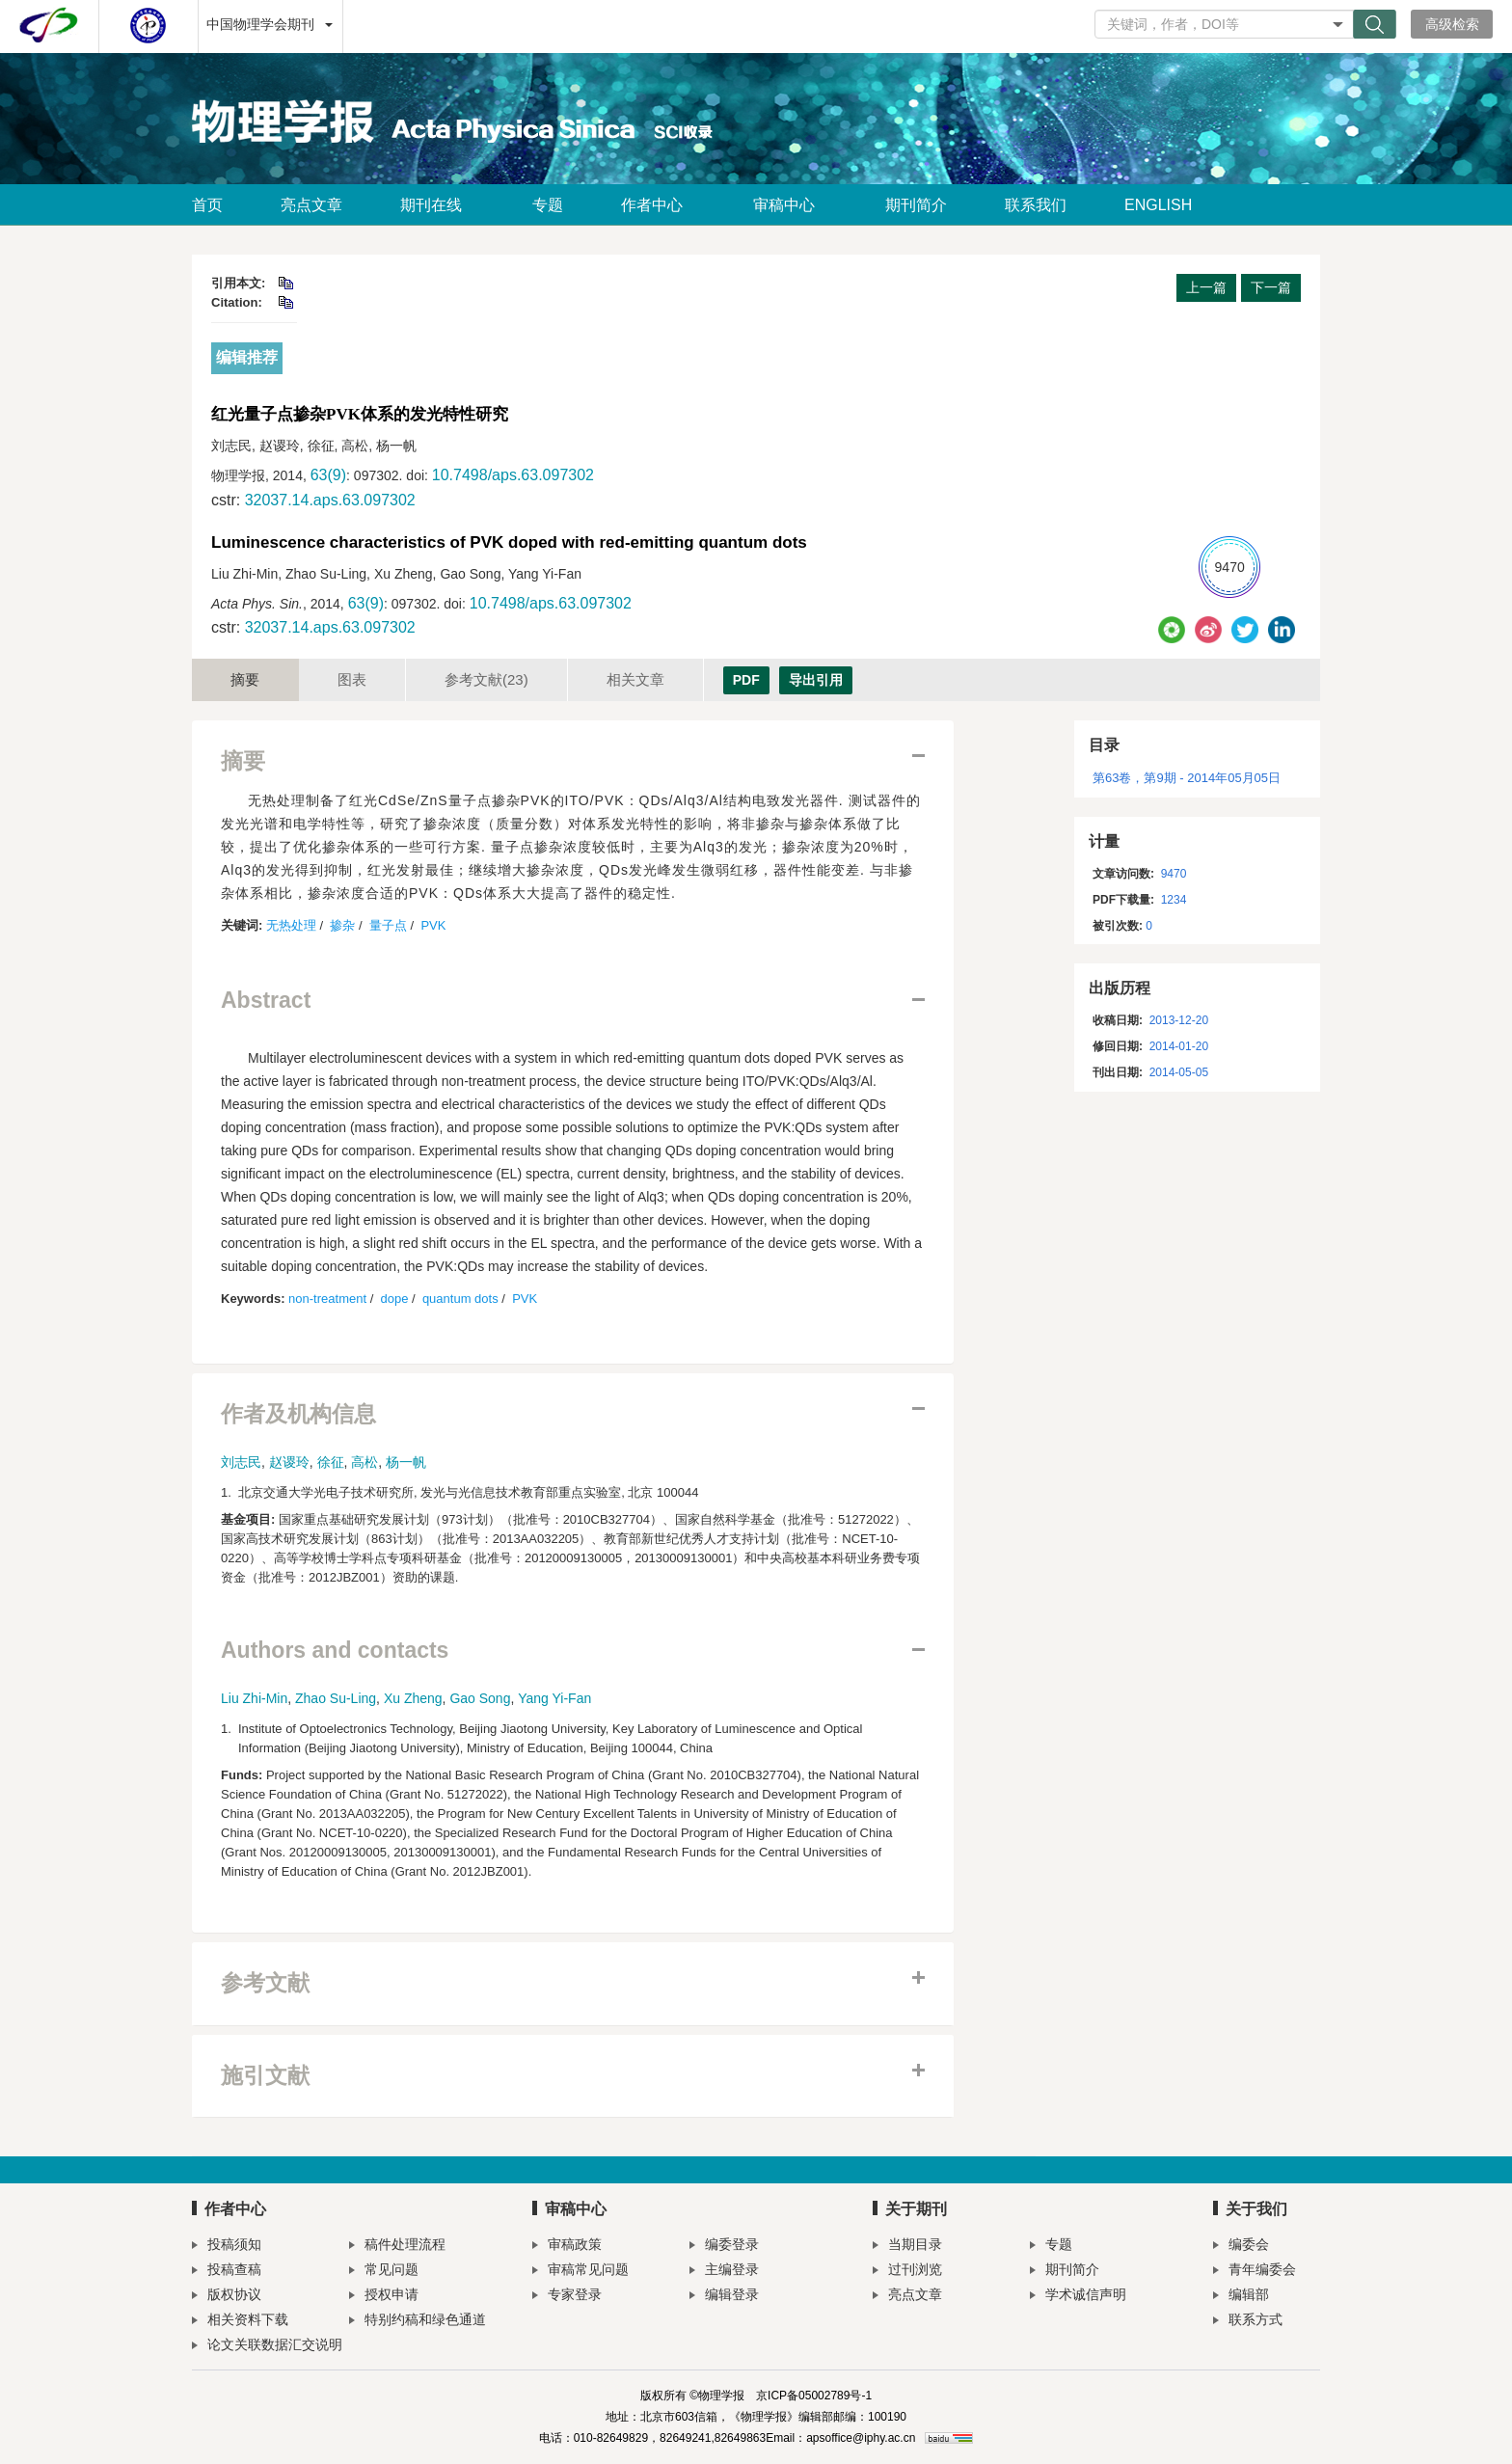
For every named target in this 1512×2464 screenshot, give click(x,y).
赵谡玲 (289, 1462)
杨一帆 (406, 1462)
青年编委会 (1254, 2271)
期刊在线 (437, 205)
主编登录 (724, 2271)
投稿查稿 (226, 2271)
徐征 (330, 1462)
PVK (433, 925)
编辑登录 (724, 2297)
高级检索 (1452, 24)
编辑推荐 (247, 357)
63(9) (328, 475)
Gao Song (479, 1698)
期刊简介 (916, 205)
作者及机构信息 (298, 1414)
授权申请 (383, 2297)
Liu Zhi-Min (254, 1698)
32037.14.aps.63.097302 (330, 500)
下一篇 (1271, 287)
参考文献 (486, 679)
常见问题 (383, 2271)
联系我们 (1035, 205)
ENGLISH (1158, 205)
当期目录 (907, 2246)
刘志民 (241, 1462)
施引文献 (265, 2076)
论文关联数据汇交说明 (267, 2347)
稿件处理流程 (397, 2246)
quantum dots (460, 1298)
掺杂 (342, 925)
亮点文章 (311, 205)
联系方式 (1247, 2322)
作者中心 (658, 205)
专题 (547, 205)
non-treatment (327, 1298)
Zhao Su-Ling (335, 1698)
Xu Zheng (413, 1698)
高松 (364, 1462)
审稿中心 (790, 205)
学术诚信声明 (1078, 2297)
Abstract (265, 1000)
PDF (746, 680)
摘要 (244, 679)
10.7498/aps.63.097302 (513, 475)
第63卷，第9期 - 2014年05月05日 (1187, 778)
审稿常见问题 (580, 2271)
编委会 (1241, 2246)
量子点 (388, 925)
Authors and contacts (334, 1650)
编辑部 (1241, 2297)
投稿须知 (226, 2246)
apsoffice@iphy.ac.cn (860, 2438)
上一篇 (1206, 287)
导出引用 (816, 680)
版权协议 (226, 2297)
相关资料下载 (240, 2322)
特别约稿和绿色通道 (417, 2322)
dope (395, 1298)
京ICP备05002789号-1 (814, 2395)
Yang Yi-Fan (554, 1698)
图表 (352, 679)
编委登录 (724, 2246)
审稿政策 (567, 2246)
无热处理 (291, 925)
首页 (207, 205)
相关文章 (635, 679)
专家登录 (567, 2297)
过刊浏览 (907, 2271)
